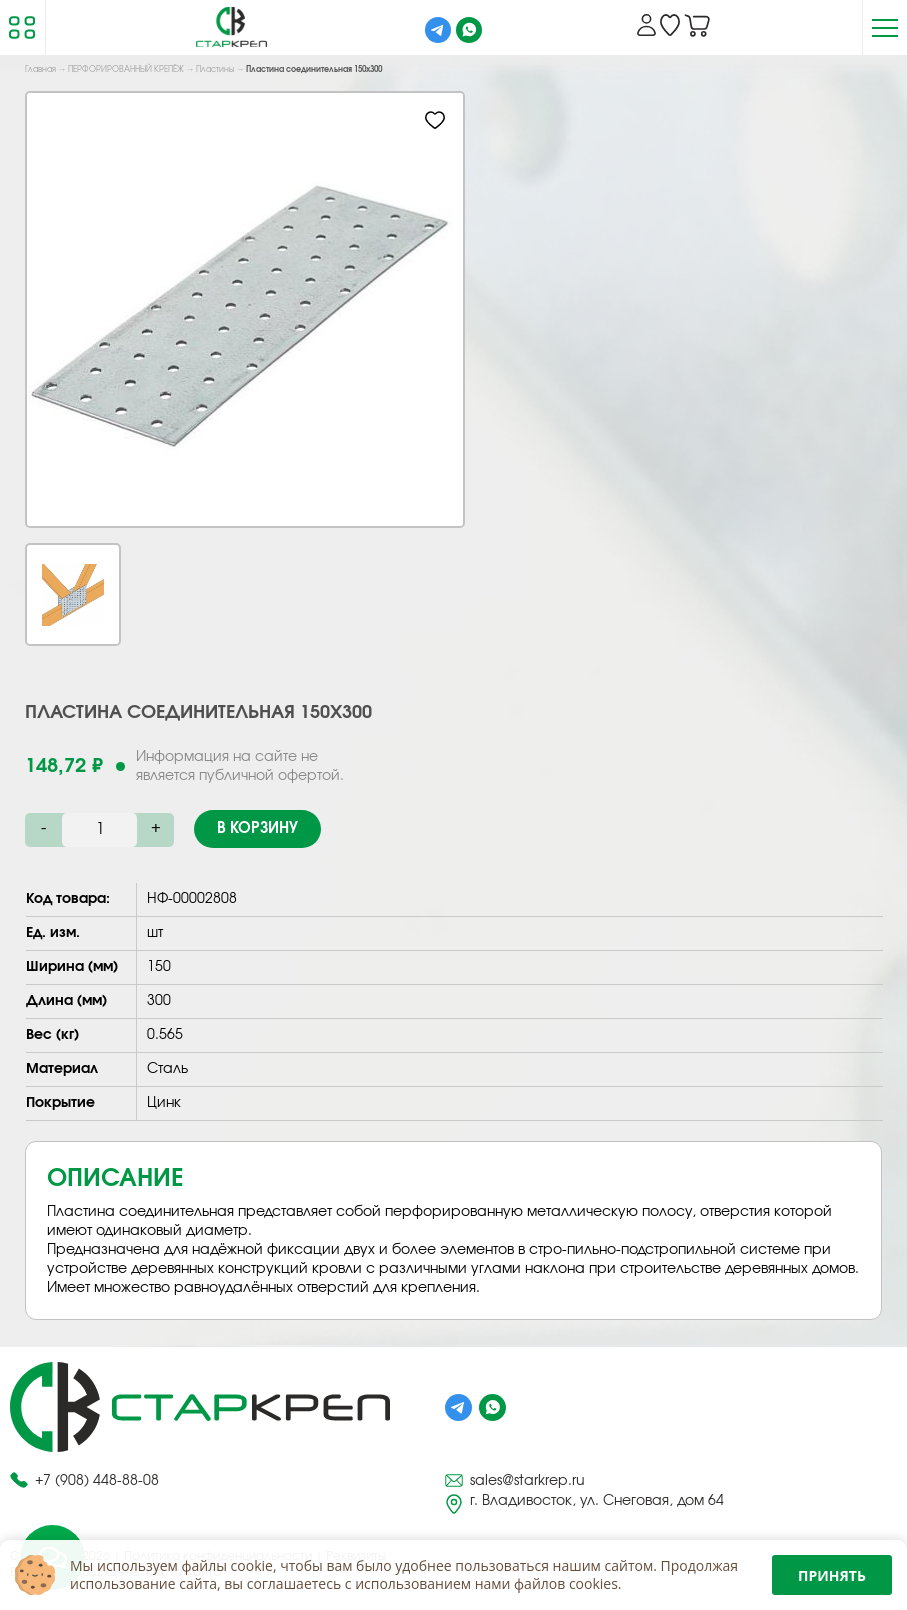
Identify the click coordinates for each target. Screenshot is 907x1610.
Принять (832, 1575)
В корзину (257, 828)
